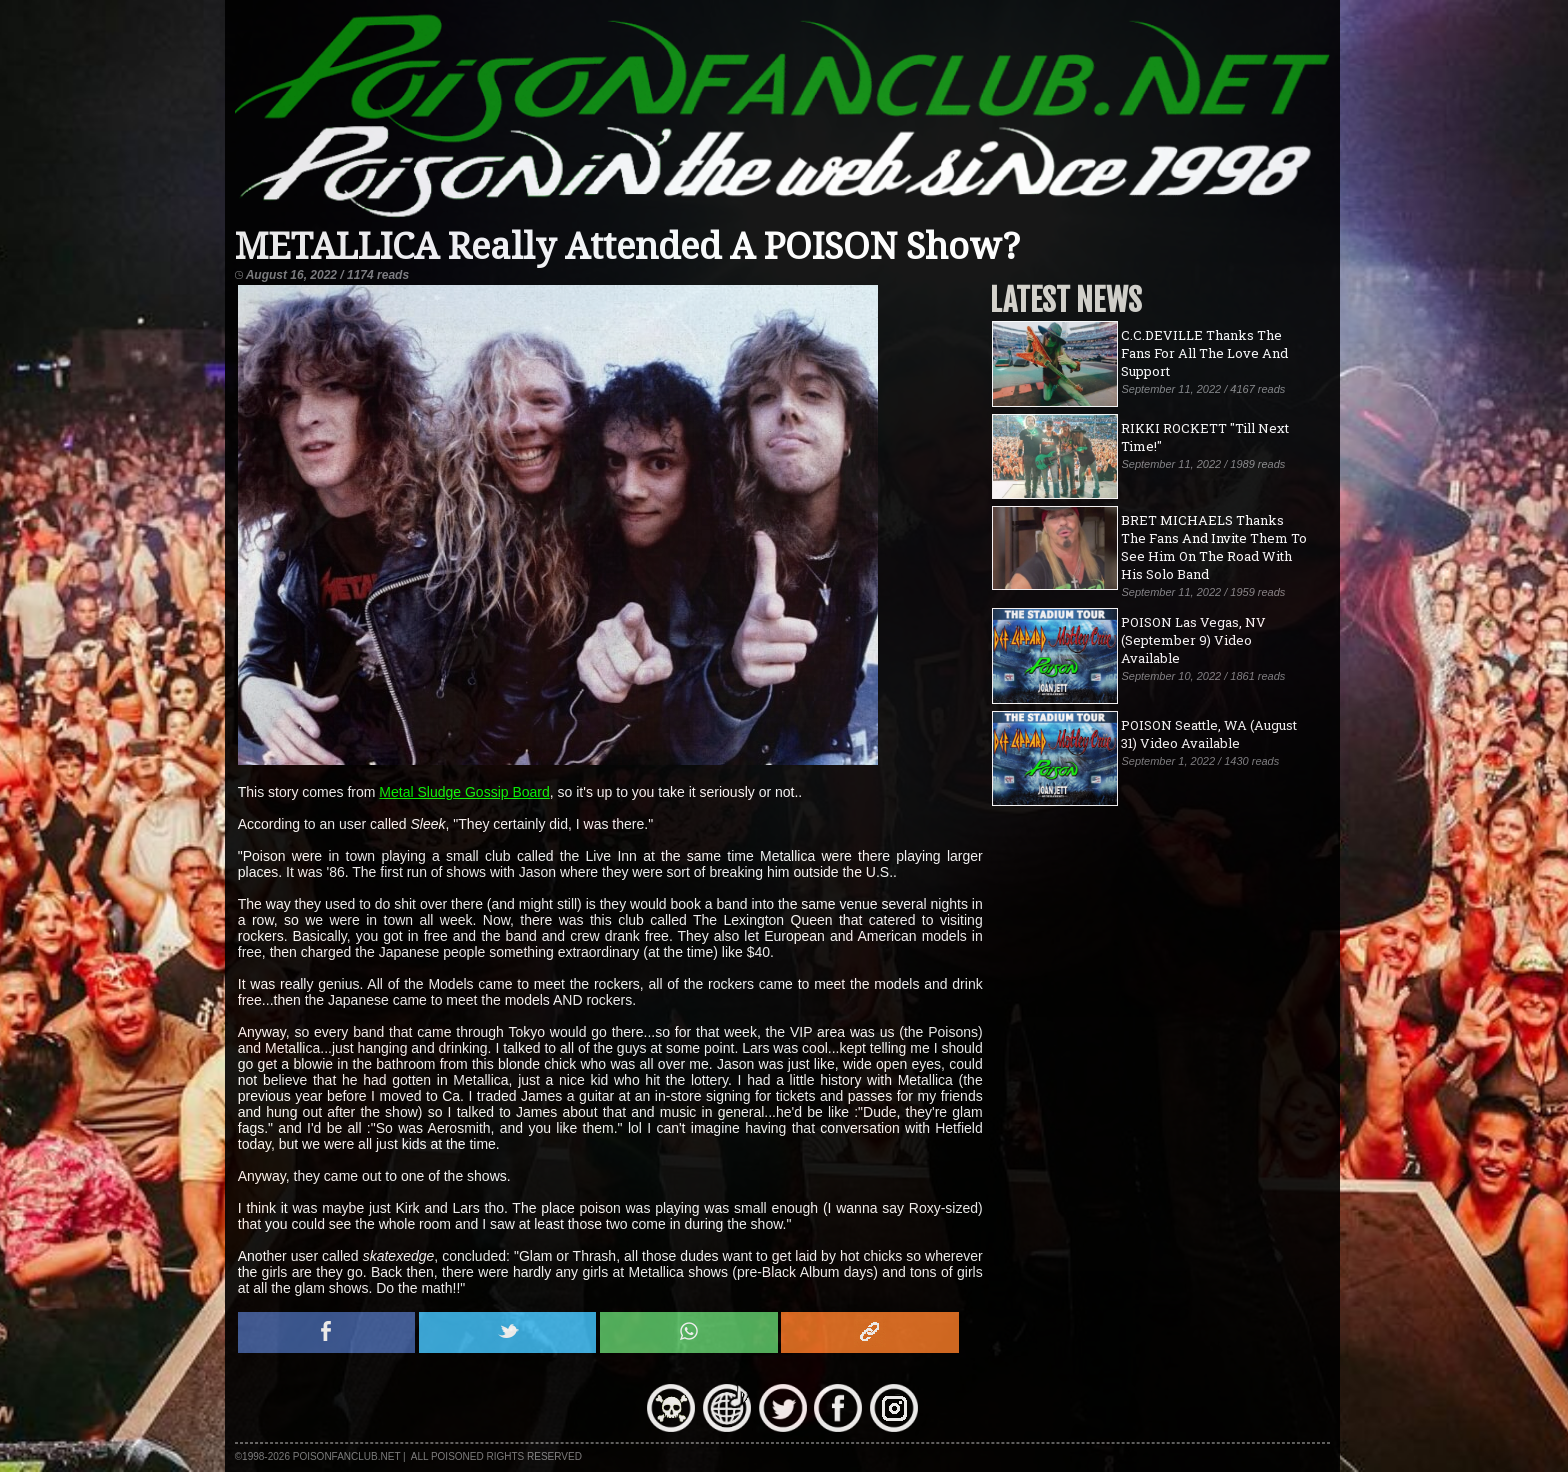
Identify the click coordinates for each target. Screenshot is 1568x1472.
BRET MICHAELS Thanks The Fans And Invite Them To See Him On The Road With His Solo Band (1214, 547)
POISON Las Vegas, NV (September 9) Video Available (1193, 640)
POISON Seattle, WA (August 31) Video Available (1209, 734)
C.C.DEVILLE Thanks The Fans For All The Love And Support (1204, 353)
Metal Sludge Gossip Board (464, 792)
